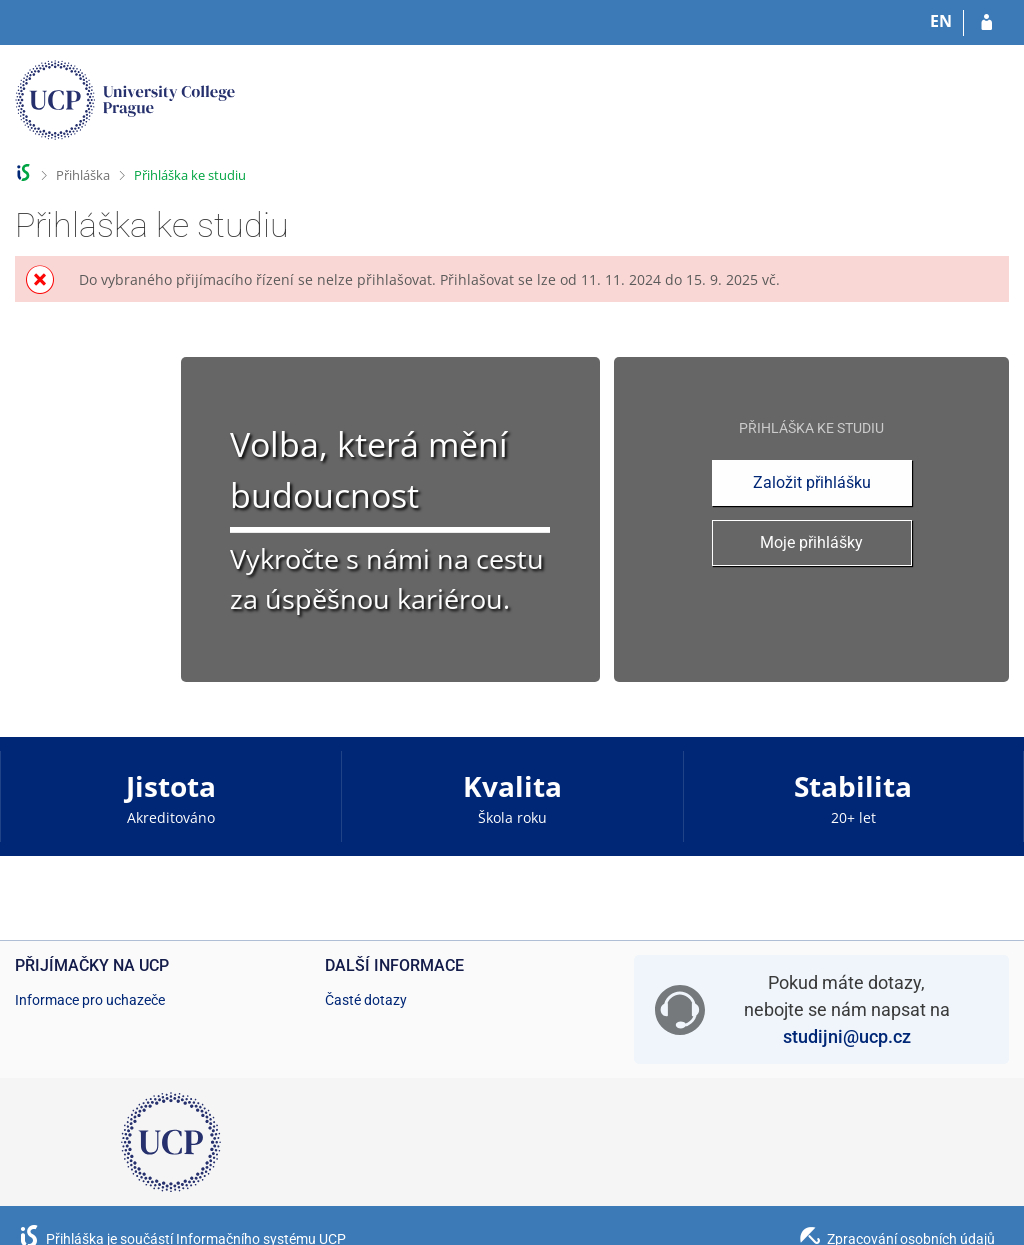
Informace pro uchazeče (90, 1000)
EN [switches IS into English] (941, 21)
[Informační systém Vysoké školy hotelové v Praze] (125, 105)
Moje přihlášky (811, 542)
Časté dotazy (366, 1000)
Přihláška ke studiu (190, 175)
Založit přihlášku (812, 482)
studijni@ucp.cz (847, 1036)
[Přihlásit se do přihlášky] (986, 23)
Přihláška (83, 175)
